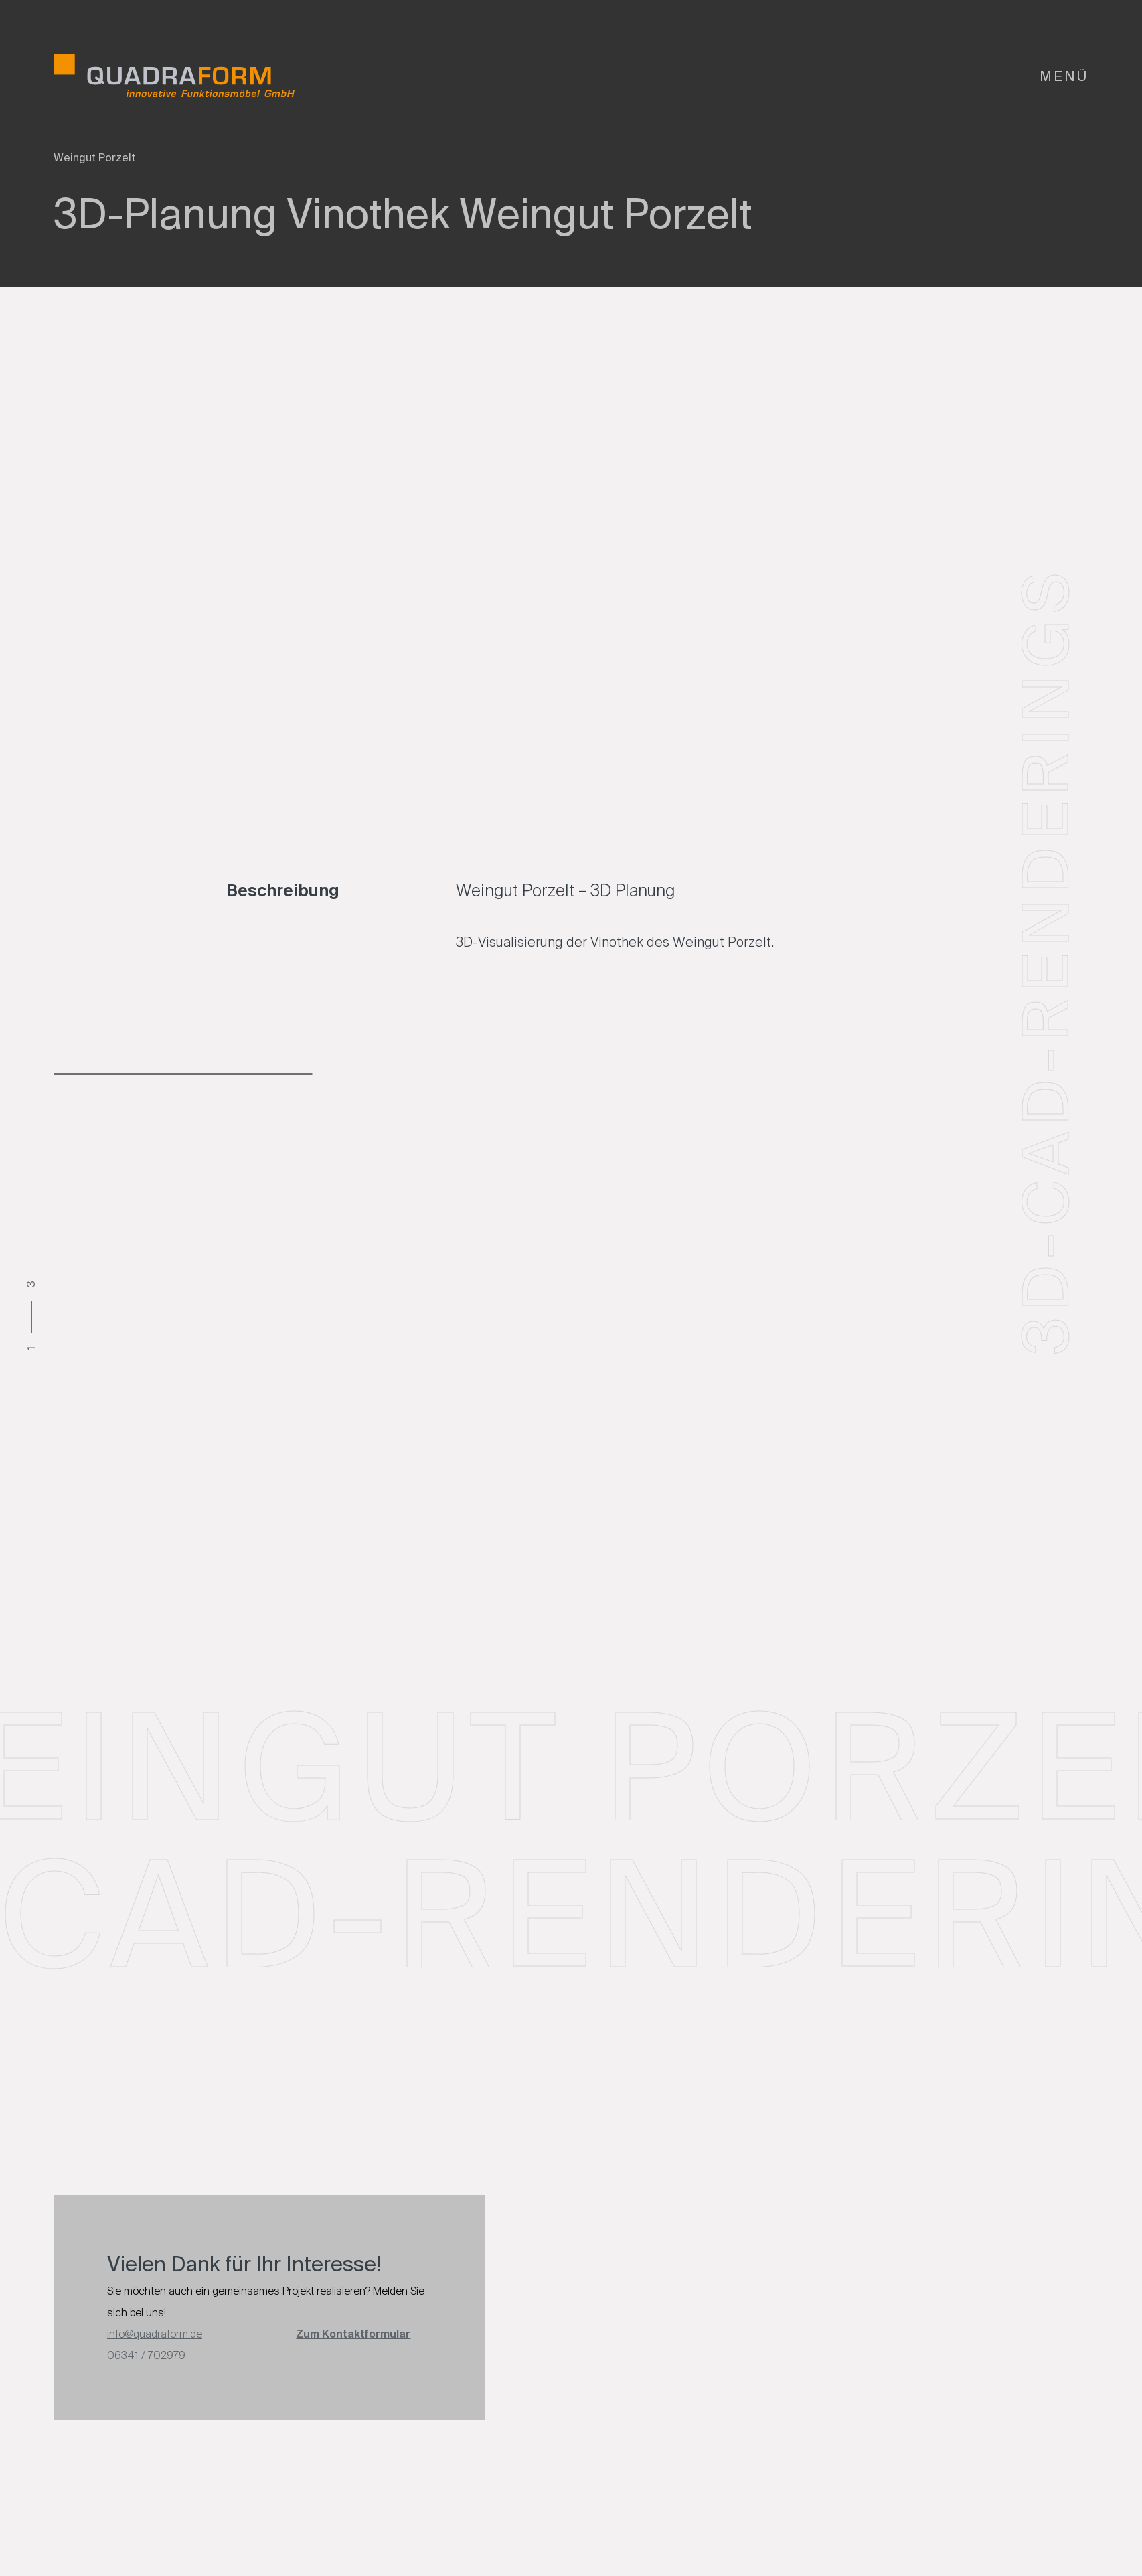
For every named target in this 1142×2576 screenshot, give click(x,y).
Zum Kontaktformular (353, 2334)
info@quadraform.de (154, 2334)
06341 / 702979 (146, 2355)
